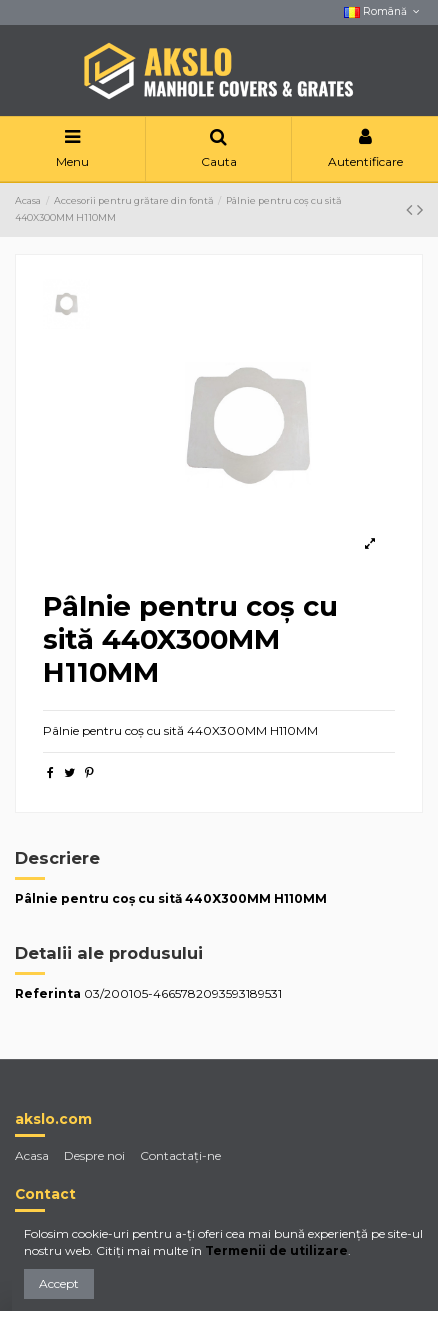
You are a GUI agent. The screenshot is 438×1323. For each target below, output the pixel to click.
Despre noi (94, 1155)
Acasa (32, 1155)
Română (383, 11)
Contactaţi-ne (180, 1155)
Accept (59, 1283)
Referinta (48, 993)
